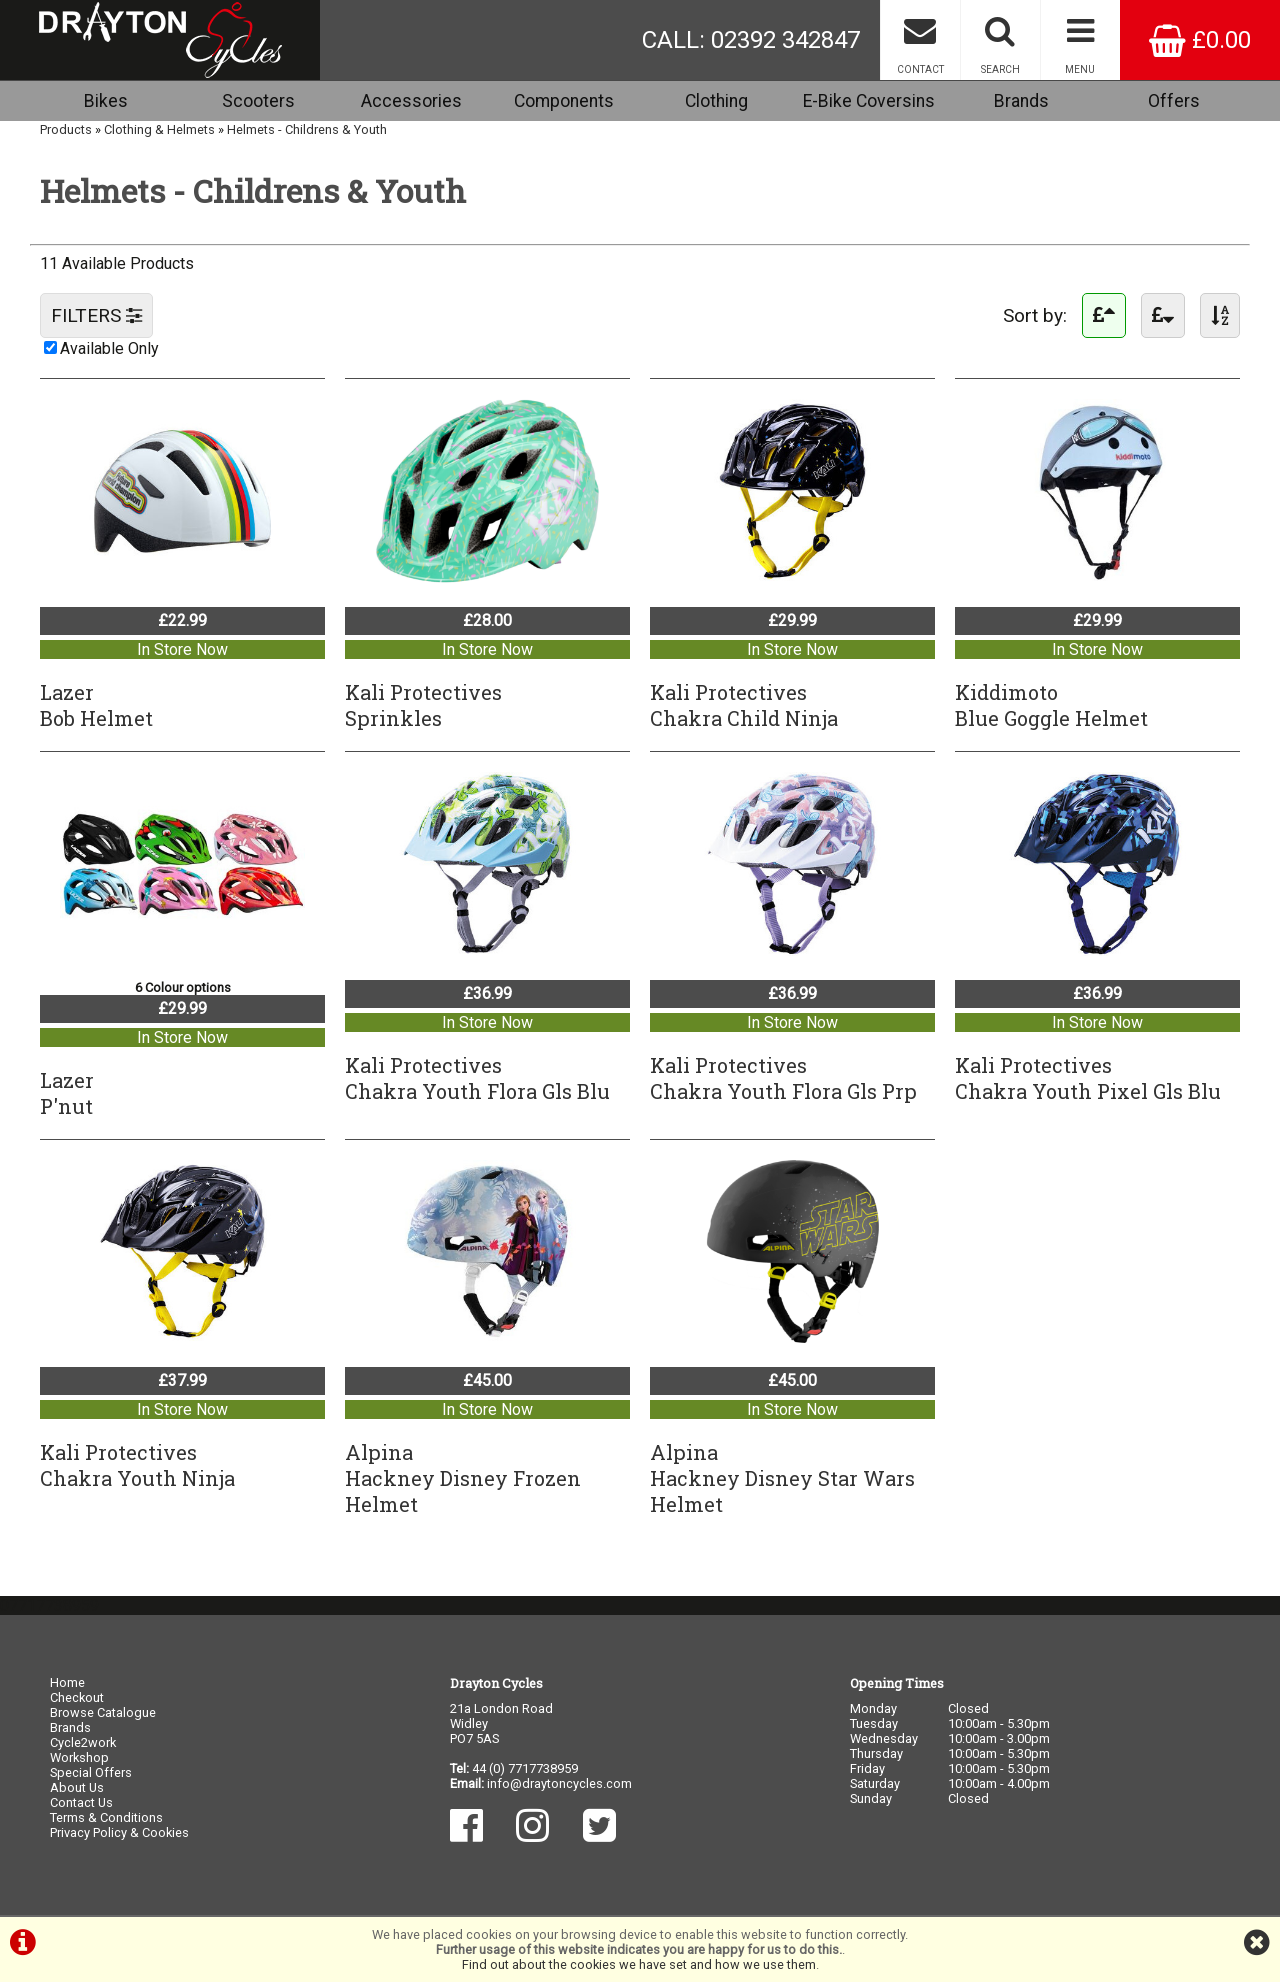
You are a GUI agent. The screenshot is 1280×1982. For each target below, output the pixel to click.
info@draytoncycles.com (559, 1783)
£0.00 (1200, 40)
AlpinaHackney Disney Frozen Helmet (463, 1478)
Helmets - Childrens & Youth (307, 129)
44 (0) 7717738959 (525, 1768)
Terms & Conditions (106, 1817)
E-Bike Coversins (869, 101)
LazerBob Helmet (96, 705)
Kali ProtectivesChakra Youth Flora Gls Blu (477, 1078)
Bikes (106, 101)
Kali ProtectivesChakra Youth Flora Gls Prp (783, 1078)
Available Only (109, 348)
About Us (77, 1787)
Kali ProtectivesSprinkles (423, 705)
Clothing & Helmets (159, 129)
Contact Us (81, 1802)
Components (564, 101)
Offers (1174, 101)
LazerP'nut (67, 1093)
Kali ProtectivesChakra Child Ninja (744, 705)
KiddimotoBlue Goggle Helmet (1051, 705)
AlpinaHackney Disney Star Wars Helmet (782, 1478)
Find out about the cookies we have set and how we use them (639, 1964)
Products (66, 129)
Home (67, 1682)
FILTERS (96, 315)
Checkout (77, 1697)
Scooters (258, 101)
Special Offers (91, 1772)
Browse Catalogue (103, 1712)
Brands (1021, 101)
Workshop (79, 1757)
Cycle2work (83, 1742)
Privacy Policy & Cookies (119, 1832)
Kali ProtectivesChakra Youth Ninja (137, 1465)
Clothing (716, 101)
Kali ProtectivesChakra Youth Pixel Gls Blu (1088, 1078)
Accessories (411, 101)
